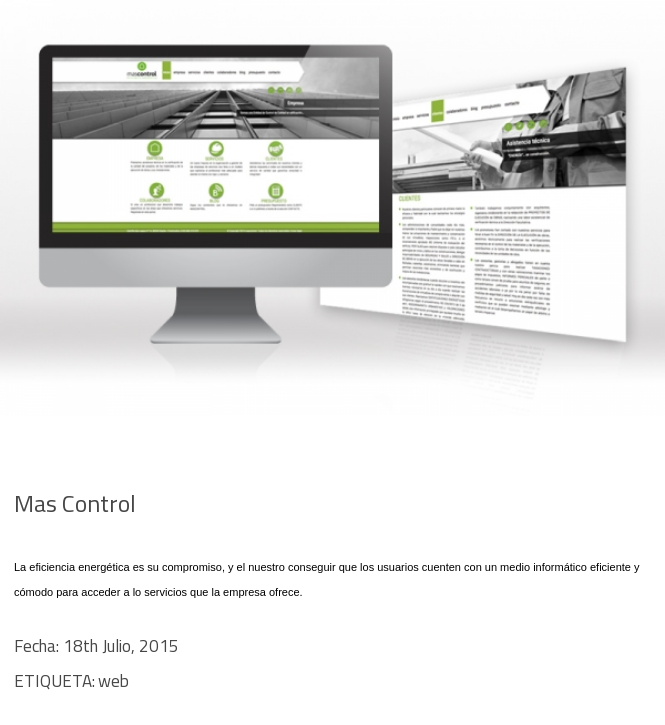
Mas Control (75, 503)
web (113, 681)
